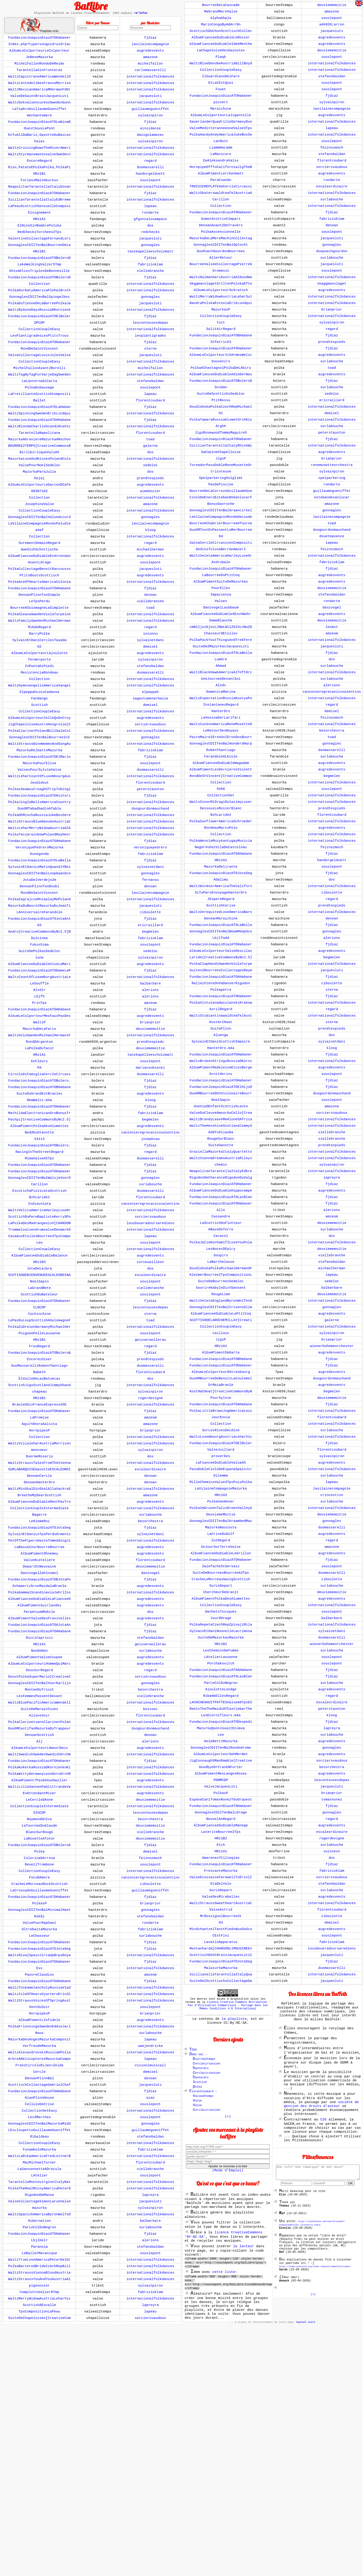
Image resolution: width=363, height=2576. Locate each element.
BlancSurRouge (39, 2025)
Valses (221, 658)
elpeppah (150, 763)
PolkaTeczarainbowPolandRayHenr (39, 921)
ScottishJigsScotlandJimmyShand (39, 1530)
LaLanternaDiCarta (39, 419)
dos (150, 247)
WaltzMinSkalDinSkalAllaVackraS (39, 1645)
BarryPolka (39, 698)
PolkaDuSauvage (39, 426)
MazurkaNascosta (220, 1684)
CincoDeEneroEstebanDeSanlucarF (221, 543)
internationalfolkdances (150, 82)
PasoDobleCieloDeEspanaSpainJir (221, 1619)
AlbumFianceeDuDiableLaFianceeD (39, 1767)
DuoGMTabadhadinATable (39, 892)
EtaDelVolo (220, 2078)
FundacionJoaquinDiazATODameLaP (39, 1071)
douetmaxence (331, 586)
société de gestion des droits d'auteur (321, 2327)
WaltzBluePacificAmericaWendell (39, 1882)
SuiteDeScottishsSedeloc (221, 428)
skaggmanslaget (331, 306)
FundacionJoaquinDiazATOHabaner (39, 39)
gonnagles (150, 268)
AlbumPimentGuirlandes (39, 1774)
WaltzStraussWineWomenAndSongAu (39, 820)
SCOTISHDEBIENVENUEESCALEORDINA (39, 1408)
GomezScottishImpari (221, 235)
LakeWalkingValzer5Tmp (39, 290)
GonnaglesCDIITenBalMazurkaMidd (39, 2348)
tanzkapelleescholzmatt (150, 275)
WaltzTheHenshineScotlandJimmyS (221, 1239)
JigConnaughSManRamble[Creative (221, 1942)
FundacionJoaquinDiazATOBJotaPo (39, 1746)
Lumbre (221, 722)
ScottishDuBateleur (39, 1430)
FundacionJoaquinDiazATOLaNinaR (39, 132)
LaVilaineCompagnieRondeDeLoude (221, 565)
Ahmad (221, 730)
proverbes (220, 1605)
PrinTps (39, 1107)
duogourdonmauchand (150, 892)
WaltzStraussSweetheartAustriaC (221, 2100)
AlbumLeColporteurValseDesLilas (221, 1045)
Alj (39, 1925)
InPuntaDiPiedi (39, 734)
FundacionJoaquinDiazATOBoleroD (39, 282)
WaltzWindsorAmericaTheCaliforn (221, 973)
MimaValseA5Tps (39, 1279)
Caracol (220, 1361)
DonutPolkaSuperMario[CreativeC (39, 1853)
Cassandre (220, 1339)
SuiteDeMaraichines (39, 1889)
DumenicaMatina (220, 758)
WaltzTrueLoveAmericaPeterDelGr (39, 2499)
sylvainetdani (150, 706)
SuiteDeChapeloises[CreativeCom (39, 2563)
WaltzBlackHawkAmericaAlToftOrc (221, 737)
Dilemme (220, 1626)
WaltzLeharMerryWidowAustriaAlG (39, 914)
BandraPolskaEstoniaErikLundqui (221, 328)
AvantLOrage (39, 620)
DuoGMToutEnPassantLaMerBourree (221, 579)
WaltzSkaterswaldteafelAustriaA (221, 206)
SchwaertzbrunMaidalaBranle (39, 1753)
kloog (150, 584)
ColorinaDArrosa (39, 2054)
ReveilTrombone (39, 2061)
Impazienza (220, 651)
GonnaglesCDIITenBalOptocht (221, 263)
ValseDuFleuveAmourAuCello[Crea (221, 1225)
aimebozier (150, 541)
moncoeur (39, 1602)
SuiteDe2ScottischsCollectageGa (221, 2186)
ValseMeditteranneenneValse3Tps (221, 134)
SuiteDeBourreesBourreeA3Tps (221, 1734)
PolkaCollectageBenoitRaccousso (39, 627)
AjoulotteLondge (220, 1863)
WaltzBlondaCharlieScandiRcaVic (39, 469)
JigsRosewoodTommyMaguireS (221, 471)
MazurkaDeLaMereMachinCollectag (221, 256)
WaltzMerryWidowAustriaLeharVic (39, 2542)
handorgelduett (150, 189)
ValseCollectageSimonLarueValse (39, 2434)
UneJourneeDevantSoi (221, 744)
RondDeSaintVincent (39, 383)
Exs (39, 2176)
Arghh (221, 464)
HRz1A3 (221, 1648)
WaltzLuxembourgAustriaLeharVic (221, 1583)
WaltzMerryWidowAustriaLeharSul (221, 321)
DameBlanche (220, 679)
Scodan (221, 421)
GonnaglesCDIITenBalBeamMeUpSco (221, 1024)
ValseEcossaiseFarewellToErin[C (221, 2071)
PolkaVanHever (220, 1655)
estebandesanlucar (331, 543)
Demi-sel (196, 2265)
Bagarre (39, 1674)
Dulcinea (39, 1036)
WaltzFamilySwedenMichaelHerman (39, 684)
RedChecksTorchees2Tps (39, 254)
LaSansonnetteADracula (39, 2398)
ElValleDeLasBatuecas (39, 1523)
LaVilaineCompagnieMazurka (221, 1641)
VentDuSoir (39, 2219)
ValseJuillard (220, 1597)
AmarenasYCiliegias (221, 2049)
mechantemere (39, 125)
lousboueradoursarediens (150, 1351)
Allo (221, 1332)
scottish (200, 2299)
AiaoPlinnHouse (39, 2319)
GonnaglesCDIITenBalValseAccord (39, 569)
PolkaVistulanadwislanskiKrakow (221, 1103)
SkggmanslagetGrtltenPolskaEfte (221, 306)
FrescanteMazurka (221, 2064)
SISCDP (39, 2004)
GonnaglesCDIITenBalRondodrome (221, 1927)
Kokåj (39, 2119)
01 (221, 450)
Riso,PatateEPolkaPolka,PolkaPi (39, 182)
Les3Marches (39, 2341)
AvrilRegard (220, 1110)
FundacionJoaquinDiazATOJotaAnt (39, 1014)
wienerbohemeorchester (332, 1483)
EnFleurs (39, 1172)
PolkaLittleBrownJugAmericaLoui (221, 1554)
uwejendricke (150, 2262)
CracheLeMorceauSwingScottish (221, 1741)
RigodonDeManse (39, 2427)
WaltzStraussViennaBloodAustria (39, 2513)
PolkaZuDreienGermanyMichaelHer (39, 1466)
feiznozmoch (150, 2054)
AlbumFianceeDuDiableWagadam (221, 837)
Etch (221, 2035)
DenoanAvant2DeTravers (221, 242)
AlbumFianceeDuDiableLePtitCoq (221, 1447)
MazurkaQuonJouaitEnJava (221, 1906)
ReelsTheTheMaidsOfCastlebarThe (221, 1884)
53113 (39, 1258)
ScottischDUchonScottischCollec (221, 27)
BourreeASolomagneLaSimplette (39, 670)
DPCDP (39, 354)
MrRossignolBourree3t (221, 2114)
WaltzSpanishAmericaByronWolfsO (39, 2448)
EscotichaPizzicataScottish (39, 1315)
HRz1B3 (39, 1394)
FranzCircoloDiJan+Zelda (39, 2283)
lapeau (150, 225)
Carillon (39, 1308)
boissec (150, 1889)
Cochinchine (39, 1451)
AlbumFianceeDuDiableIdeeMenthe (221, 41)
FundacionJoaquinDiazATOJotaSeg (39, 1688)
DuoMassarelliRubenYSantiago (39, 1509)
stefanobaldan (150, 419)
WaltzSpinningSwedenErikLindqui (39, 455)
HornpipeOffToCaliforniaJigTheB (221, 177)
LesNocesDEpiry (220, 1375)
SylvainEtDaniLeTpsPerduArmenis (39, 1695)
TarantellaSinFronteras (39, 74)
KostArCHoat (220, 1124)
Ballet (39, 440)
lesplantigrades (150, 368)
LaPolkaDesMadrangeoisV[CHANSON (39, 1351)
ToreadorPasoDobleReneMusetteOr (221, 507)
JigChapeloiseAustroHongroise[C (39, 799)
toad (150, 483)
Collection (39, 311)
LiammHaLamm (220, 156)
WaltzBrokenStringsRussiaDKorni (221, 1167)
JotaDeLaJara (39, 1401)
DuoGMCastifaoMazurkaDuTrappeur (39, 1911)
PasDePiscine (220, 529)
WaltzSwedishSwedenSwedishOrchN (39, 1939)
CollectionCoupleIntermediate (39, 1667)
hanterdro (201, 2282)
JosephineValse (39, 555)
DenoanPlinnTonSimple (39, 655)
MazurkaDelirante (221, 952)
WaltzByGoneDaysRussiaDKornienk (39, 340)
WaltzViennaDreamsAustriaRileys (221, 1275)
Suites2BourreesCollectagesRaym (221, 1067)
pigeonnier (39, 2527)
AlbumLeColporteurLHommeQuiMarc (39, 1839)
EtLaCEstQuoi (220, 84)
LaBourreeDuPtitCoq (221, 629)
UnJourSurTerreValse (221, 1705)
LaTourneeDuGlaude (39, 2018)
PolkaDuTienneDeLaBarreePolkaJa (39, 333)
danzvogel (150, 1738)
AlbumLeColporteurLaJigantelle (221, 120)
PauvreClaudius (39, 2183)
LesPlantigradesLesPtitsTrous (39, 368)
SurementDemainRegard (39, 598)
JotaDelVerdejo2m (39, 971)
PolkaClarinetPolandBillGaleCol (39, 806)
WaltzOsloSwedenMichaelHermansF (39, 1143)
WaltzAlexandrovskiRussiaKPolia (39, 2269)
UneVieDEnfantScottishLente (221, 1217)
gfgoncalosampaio (150, 239)
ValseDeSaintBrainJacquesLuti (39, 103)
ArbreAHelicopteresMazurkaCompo (39, 2276)
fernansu (150, 971)
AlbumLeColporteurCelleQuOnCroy (39, 792)
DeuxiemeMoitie (220, 1669)
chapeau (39, 1538)
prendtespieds (150, 526)
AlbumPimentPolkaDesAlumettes (39, 1243)
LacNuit (220, 149)
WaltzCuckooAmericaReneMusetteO (221, 794)
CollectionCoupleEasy (39, 361)
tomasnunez (331, 1985)
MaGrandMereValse (221, 5)
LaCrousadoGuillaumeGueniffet (39, 2090)
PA (39, 1179)
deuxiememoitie (150, 1136)
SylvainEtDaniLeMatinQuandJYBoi (39, 957)
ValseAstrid (220, 2107)
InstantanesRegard (220, 773)
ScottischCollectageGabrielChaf (39, 2305)
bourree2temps (204, 2271)
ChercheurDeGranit (220, 1755)
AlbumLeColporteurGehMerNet (221, 1935)
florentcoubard (150, 440)
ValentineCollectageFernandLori (39, 261)
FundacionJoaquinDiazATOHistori (39, 878)
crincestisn (331, 1648)
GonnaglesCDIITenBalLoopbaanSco (39, 964)
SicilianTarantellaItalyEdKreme (39, 218)
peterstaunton (150, 871)
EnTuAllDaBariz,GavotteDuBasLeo (39, 146)
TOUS (193, 2260)
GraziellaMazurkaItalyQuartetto (221, 1268)
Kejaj (39, 526)
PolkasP (39, 2104)
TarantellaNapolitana (39, 476)
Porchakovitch (220, 1834)
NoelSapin (39, 1416)
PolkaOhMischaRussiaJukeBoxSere (39, 899)
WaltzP (39, 1129)
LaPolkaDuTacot (39, 1157)
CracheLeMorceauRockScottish (39, 2083)
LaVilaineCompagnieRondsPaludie (39, 576)
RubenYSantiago (220, 823)
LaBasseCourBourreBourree (39, 1710)
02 (39, 713)
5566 (221, 866)
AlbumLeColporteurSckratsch (221, 314)
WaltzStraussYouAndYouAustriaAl (39, 2520)
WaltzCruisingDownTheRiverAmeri (39, 160)
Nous (39, 2248)
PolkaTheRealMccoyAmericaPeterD (39, 2420)
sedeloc (150, 512)
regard (150, 175)
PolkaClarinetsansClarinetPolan (39, 1903)
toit (221, 350)
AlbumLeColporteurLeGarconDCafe (39, 533)
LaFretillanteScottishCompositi (39, 433)
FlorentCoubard (201, 2310)
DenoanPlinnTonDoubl (39, 978)
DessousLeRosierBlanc (221, 887)
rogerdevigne (150, 1545)
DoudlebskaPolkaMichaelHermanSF (221, 1397)
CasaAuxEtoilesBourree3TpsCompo (39, 1365)
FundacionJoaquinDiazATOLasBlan (221, 1318)
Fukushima (39, 1043)
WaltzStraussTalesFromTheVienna (39, 1616)
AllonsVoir (39, 1896)
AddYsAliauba (220, 1246)
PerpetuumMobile (39, 1781)
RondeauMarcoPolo (221, 909)
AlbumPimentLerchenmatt (221, 185)
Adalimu (220, 966)
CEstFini (221, 2135)
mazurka (39, 2441)
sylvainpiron (150, 125)
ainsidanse (150, 139)
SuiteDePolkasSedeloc (39, 1050)
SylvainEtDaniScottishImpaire (221, 1146)
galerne (150, 490)
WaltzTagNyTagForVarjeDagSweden (39, 412)
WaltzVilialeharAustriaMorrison (39, 1595)
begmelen (150, 1028)
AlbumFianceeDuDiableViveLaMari (39, 1064)
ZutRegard (220, 1698)
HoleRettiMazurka (221, 1920)
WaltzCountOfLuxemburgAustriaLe (39, 1079)
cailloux (221, 1468)
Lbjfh (39, 1100)
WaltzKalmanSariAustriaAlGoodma (221, 299)
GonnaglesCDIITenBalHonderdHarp (221, 816)
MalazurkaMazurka (221, 2171)
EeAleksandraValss (220, 170)
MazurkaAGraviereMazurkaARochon (39, 483)
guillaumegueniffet (150, 117)
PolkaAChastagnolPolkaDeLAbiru (221, 400)
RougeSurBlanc (220, 1253)
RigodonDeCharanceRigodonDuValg (221, 1296)
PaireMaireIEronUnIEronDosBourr (221, 809)
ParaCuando (220, 192)
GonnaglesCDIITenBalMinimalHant (39, 2111)
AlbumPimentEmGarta (221, 1490)
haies (39, 153)
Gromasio (221, 292)
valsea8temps (203, 2315)
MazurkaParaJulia (39, 519)
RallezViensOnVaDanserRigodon (221, 1081)
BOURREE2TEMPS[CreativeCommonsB (39, 490)
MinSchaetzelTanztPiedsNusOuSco (221, 2128)
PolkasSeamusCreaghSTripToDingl (39, 871)
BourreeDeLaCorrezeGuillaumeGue (221, 536)
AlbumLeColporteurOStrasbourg (221, 1511)
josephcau (150, 1258)
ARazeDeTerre (220, 1354)
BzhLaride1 (39, 1322)
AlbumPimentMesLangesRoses (221, 1956)
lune (39, 1057)
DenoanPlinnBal (39, 2298)
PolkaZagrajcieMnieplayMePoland (39, 992)
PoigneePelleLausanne (39, 1473)
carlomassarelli (150, 74)
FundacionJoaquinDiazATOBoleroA (39, 2040)
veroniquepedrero (150, 935)
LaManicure (220, 163)
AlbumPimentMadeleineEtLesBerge (221, 1174)
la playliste (234, 2227)
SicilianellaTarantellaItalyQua (221, 2178)
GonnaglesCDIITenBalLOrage (221, 1999)
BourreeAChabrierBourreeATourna (221, 572)
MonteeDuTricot (39, 1867)
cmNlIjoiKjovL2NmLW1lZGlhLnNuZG (221, 687)
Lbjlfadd (221, 1031)
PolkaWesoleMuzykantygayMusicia (221, 923)
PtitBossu (220, 436)
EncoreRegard (39, 175)
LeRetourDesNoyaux (220, 801)
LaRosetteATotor (39, 2032)
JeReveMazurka (39, 60)
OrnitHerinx (220, 1181)
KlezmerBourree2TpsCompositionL (221, 1404)
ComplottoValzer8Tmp (39, 2535)
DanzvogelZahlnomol (39, 1738)
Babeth (39, 1516)
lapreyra (150, 2427)
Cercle (39, 2291)
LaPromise (39, 1566)
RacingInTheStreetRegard (39, 1272)
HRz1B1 (39, 189)
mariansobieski (150, 1179)
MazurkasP (220, 335)
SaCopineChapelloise (221, 493)
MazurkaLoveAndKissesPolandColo (39, 505)
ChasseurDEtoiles (221, 694)
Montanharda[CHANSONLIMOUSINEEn (221, 2150)
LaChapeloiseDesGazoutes (221, 48)
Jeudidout (39, 863)
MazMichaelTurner (39, 2391)
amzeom (150, 1107)
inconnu (150, 698)
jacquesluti (150, 103)
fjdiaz (150, 39)
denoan (150, 655)
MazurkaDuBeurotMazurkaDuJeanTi (39, 1000)
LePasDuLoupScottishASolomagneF (39, 1459)
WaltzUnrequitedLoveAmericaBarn (221, 1002)
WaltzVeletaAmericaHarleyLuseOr (221, 608)
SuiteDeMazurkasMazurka (221, 1805)
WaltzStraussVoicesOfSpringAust (39, 2212)
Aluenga (220, 1138)
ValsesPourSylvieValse (39, 849)
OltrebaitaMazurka (39, 2133)
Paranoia (39, 2484)
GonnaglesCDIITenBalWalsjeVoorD (39, 1301)
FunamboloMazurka (39, 2377)
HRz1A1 (39, 239)
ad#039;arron (331, 20)
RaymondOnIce (39, 2011)
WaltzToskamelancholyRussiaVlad (39, 2197)
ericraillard (150, 1021)
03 (39, 1021)
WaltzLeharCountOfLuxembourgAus (39, 856)
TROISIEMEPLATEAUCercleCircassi (221, 199)
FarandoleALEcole (221, 830)
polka (197, 2304)
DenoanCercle (39, 1631)
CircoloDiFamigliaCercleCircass (39, 1186)
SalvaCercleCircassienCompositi (221, 593)
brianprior (150, 1129)
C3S (323, 2345)
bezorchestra (150, 1681)
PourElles (220, 644)
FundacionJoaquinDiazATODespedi (221, 1899)
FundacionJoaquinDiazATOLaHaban (39, 447)
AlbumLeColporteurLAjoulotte (39, 720)
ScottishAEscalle (39, 2549)
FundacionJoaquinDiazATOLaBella (39, 949)
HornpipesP (39, 1581)
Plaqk (221, 55)
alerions (150, 1093)
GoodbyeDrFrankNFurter (221, 1949)
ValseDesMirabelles (221, 2092)
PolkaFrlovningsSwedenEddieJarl (39, 2240)
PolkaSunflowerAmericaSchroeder (221, 902)
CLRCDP (39, 1444)
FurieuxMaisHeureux (39, 196)
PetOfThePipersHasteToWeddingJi (39, 1703)
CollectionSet (220, 873)
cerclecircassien (206, 2276)
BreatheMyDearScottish (39, 1652)
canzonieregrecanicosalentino (150, 1251)
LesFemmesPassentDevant (39, 1875)
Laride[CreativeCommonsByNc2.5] (221, 1052)
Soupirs (220, 1382)
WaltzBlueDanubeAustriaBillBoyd (221, 63)
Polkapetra (220, 1088)
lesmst (331, 687)
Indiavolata (39, 1330)
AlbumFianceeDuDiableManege (221, 2013)
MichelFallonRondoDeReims (39, 67)
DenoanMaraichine (221, 1009)
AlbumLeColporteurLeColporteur (39, 53)
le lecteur (244, 2481)
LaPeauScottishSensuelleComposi (39, 225)
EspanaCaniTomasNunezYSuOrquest (221, 1985)
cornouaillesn (150, 1394)
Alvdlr (39, 1093)
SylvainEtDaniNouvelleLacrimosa (221, 1798)
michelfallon (150, 67)
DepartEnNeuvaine (39, 1731)
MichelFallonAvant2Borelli (39, 404)
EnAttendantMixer (39, 1982)
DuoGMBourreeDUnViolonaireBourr (221, 1203)
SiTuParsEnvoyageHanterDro (221, 981)
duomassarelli (150, 182)
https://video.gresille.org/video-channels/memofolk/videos (314, 2515)
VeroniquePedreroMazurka (39, 935)
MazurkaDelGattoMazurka (39, 828)
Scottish (39, 777)
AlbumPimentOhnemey (39, 1717)
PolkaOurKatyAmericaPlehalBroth (39, 318)
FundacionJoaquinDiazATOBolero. (39, 1193)
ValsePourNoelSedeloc (39, 512)
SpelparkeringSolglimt (221, 522)
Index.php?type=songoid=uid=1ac (39, 46)
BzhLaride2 (220, 895)
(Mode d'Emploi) (228, 2395)
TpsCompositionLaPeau (39, 2556)
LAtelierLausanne (221, 1827)
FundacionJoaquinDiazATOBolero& (39, 1495)
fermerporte (39, 727)
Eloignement (39, 232)
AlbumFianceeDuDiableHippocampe (221, 1311)
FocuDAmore (39, 2075)
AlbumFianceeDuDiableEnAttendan (39, 612)
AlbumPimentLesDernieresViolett (221, 844)
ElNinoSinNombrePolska (39, 247)
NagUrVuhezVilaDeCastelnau (221, 930)
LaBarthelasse (220, 1389)
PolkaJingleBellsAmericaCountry (39, 885)
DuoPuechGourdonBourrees (221, 271)
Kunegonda (39, 942)
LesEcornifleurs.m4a (221, 1892)
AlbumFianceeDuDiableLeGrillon (221, 1712)
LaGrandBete (39, 1423)
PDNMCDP (220, 1963)
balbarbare (150, 1086)
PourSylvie (220, 1540)
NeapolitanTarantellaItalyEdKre (221, 1289)
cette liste (223, 2511)
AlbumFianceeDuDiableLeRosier (221, 34)
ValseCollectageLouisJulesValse (39, 390)
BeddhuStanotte (39, 1251)
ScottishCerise (220, 995)
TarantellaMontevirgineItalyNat (39, 2413)
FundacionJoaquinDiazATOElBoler (39, 347)
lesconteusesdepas (150, 354)
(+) (228, 2339)
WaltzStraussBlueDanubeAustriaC (39, 906)
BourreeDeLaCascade (39, 2570)
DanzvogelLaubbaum (220, 665)
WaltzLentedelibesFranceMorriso (39, 89)
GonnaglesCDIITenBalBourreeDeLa (39, 268)
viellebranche (150, 297)
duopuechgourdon (331, 271)
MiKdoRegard (39, 691)
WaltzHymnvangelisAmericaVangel (39, 756)
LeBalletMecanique (39, 2491)
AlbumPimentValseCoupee (39, 1832)
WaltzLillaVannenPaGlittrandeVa (39, 1975)
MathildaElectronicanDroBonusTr (39, 1229)
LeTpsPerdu (39, 663)
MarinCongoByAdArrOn (221, 20)
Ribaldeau (39, 2362)
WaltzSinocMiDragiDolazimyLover (221, 880)
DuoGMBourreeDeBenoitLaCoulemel (221, 1519)
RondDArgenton (39, 1150)
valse (197, 2321)
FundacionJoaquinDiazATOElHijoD (221, 1196)
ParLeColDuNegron (39, 2463)
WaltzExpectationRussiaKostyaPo (221, 765)
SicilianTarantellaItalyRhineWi (221, 486)
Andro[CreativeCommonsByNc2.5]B (39, 1028)
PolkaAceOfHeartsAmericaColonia (39, 641)
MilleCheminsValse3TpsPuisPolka (221, 1633)
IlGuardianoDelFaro (221, 77)
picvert (220, 106)
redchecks (150, 254)
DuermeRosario (39, 1609)
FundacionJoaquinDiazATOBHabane (39, 1200)
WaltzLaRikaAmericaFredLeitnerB (39, 2384)
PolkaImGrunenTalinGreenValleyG (221, 1662)
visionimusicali (150, 2283)
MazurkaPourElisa (39, 842)
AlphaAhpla (220, 12)
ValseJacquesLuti (221, 1970)
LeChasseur (39, 2140)
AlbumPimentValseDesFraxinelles (39, 1789)
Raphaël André (305, 2570)
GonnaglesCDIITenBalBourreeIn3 (39, 813)
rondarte (150, 232)
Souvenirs (220, 393)
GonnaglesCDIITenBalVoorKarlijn (39, 1860)
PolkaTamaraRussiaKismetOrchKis (221, 457)
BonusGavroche (220, 550)
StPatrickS (220, 371)
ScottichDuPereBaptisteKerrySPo (39, 1344)
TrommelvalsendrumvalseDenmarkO (39, 1358)
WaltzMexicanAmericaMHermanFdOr (39, 96)
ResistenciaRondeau (39, 741)
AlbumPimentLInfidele (39, 2233)
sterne (150, 383)
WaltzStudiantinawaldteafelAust (221, 1117)
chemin (221, 1282)
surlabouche (150, 1308)
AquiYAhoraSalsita (39, 1573)
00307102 (39, 541)
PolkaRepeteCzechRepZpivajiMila (221, 1791)
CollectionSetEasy (39, 2334)
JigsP (221, 500)
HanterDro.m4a (220, 1153)
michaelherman (150, 605)
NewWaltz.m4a (39, 1215)
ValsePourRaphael (39, 2126)
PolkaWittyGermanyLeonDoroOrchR (39, 1961)
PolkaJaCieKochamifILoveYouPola (221, 1368)
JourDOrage (220, 1784)
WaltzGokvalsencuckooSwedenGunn (39, 110)
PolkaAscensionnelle (221, 249)
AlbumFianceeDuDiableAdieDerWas (221, 407)
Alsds (221, 751)
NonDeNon (39, 1824)
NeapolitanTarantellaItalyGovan (39, 204)
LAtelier (39, 2405)
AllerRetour (220, 278)
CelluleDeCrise (39, 2327)
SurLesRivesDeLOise (221, 1576)
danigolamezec (150, 146)
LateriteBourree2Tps (221, 2021)
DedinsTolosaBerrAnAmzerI (221, 601)
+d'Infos (139, 14)
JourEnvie (220, 1562)
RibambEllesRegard (220, 1870)
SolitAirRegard (220, 357)
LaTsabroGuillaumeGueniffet (39, 117)
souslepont (150, 196)
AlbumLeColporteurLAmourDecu (39, 1932)
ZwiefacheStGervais (221, 1727)
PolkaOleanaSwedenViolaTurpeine (39, 677)
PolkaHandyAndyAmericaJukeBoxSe (221, 142)
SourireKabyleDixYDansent (221, 1418)
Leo (39, 1373)
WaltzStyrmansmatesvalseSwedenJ (39, 168)
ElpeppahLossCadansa (39, 763)
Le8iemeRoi (39, 1681)
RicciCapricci (39, 1810)
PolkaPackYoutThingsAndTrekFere (221, 701)
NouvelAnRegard (220, 2006)
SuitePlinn (220, 1131)
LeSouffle (39, 1086)
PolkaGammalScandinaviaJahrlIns (39, 1760)
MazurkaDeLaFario (39, 1136)
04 (221, 586)
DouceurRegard (39, 1846)
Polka (39, 2047)
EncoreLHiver (39, 1502)
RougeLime (220, 1425)
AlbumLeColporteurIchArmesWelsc (221, 385)
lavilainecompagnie (150, 46)
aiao (150, 2319)
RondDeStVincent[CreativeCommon (221, 852)
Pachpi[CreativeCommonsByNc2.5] (39, 1236)
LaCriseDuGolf (220, 1691)
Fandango (39, 770)
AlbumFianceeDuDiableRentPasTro (39, 1659)
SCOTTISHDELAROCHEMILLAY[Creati (221, 1454)
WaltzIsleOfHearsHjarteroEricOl (39, 2205)
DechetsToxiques (220, 1777)
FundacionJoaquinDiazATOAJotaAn (39, 1796)
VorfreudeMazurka (39, 2262)
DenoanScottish (39, 1918)
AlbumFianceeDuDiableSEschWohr (221, 672)
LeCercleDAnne (39, 1989)
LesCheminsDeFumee (220, 1820)
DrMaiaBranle (220, 1526)
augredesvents (150, 53)
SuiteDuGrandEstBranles (39, 1208)
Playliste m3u (39, 26)
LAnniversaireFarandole (39, 1007)
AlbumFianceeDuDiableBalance (39, 1387)
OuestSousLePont (39, 139)
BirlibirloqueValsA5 (39, 498)
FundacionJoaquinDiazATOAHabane (39, 462)
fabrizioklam (150, 290)
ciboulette (150, 1007)
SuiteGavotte (220, 1260)
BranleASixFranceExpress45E (39, 1552)
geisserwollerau (150, 1480)
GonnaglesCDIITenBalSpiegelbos (39, 325)
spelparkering (331, 522)
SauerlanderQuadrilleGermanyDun (221, 127)
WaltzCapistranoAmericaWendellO (39, 82)
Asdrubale (220, 615)
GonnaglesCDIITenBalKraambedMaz (221, 1676)
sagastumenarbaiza (150, 770)
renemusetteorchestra (332, 507)
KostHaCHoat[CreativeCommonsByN (221, 1533)
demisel (150, 713)
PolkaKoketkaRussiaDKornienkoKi (39, 1954)
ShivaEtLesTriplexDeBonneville (39, 297)
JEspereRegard (220, 988)
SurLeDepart (220, 1748)
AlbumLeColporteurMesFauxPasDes (39, 1122)
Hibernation (39, 2456)
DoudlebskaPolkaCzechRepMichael (221, 443)
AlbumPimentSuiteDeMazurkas (221, 636)
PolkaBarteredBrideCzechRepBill (39, 2506)
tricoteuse (220, 514)
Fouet (221, 91)
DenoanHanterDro (39, 1638)
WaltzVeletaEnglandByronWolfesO (221, 1433)
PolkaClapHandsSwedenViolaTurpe (221, 1060)
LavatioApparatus (221, 2143)
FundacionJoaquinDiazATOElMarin (39, 835)
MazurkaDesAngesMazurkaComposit (39, 2255)
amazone (150, 60)
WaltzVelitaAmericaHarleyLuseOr (39, 1337)
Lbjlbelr (39, 2477)
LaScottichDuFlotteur (221, 1346)
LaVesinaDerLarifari (221, 787)
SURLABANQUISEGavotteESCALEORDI (39, 1624)
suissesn (331, 2042)
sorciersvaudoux (150, 799)
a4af (39, 584)
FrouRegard (39, 1487)
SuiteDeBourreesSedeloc (221, 1411)
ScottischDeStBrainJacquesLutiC (221, 2157)
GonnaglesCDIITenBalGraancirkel (221, 558)
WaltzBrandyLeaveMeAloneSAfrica (221, 1232)
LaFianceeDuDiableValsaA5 (221, 1612)
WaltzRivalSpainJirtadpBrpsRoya (39, 2162)
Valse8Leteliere (39, 1724)
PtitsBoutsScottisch (39, 634)
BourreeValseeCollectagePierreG (221, 285)
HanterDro (220, 780)
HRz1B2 (221, 2028)
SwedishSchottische (39, 605)
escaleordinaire (150, 1408)
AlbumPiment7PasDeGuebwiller (39, 1968)
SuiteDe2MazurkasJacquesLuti (221, 708)
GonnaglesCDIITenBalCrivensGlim (221, 1440)
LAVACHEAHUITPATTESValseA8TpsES (221, 1877)
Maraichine (220, 113)
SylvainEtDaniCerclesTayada (39, 706)
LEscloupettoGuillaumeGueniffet (39, 2355)
